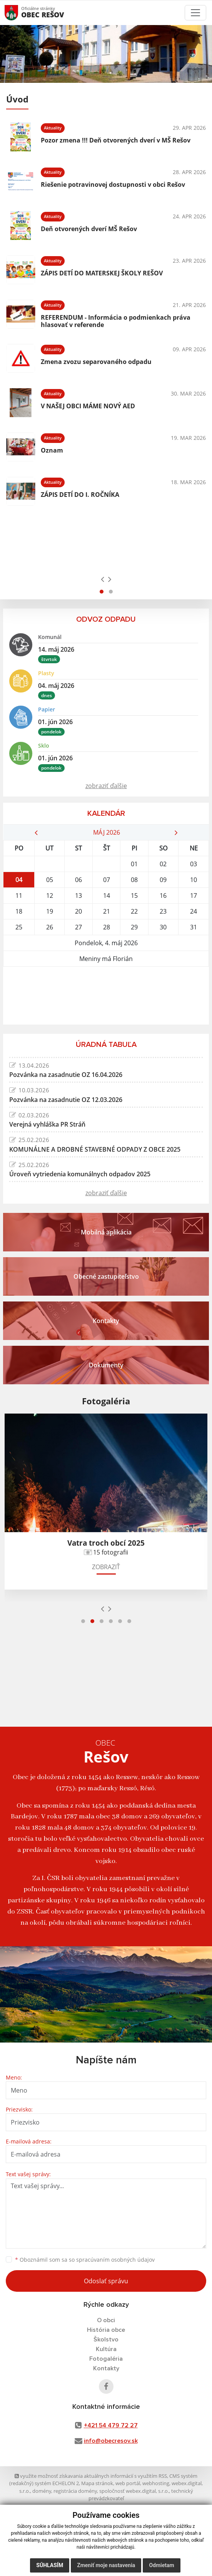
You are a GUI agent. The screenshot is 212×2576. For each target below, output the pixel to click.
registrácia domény (75, 2490)
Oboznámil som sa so (85, 2259)
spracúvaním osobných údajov (115, 2259)
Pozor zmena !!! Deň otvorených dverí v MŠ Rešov (115, 140)
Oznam (52, 450)
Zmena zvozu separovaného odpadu (96, 361)
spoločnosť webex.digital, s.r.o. (134, 2490)
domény (41, 2490)
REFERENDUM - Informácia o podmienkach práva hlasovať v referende (115, 321)
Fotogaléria (106, 2359)
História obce (106, 2330)
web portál (127, 2483)
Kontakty (106, 2368)
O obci (106, 2320)
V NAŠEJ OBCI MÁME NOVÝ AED (88, 406)
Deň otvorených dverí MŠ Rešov (89, 229)
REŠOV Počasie (106, 996)
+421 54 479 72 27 (111, 2425)
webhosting (155, 2483)
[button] (101, 591)
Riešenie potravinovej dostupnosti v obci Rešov (113, 184)
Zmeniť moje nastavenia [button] (106, 2565)
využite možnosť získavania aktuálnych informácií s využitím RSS (91, 2475)
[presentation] (102, 579)
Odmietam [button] (161, 2565)
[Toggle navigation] (195, 12)
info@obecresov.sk (111, 2441)
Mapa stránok (97, 2483)
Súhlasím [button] (49, 2565)
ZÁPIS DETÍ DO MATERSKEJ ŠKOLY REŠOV (102, 273)
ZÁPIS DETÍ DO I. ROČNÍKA (80, 494)
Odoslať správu (106, 2281)
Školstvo (106, 2339)
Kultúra (106, 2349)
